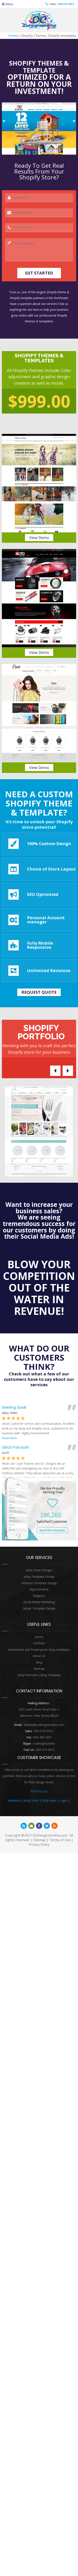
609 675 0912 (66, 4)
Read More (9, 1438)
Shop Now (49, 1801)
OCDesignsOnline (39, 21)
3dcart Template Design (39, 1609)
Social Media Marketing (39, 1602)
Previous (55, 1071)
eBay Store (31, 1801)
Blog (39, 1662)
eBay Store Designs (39, 1570)
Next (68, 1071)
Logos (63, 1801)
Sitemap (39, 1669)
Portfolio (39, 1643)
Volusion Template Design (39, 1583)
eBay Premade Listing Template (39, 1675)
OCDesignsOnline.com (50, 1835)
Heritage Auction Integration (39, 1807)
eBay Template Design (39, 1577)
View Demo (39, 537)
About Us (39, 1656)
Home (13, 36)
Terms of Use (60, 1840)
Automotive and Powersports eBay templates (39, 1650)
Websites (14, 1801)
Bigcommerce (39, 1589)
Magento (39, 1596)
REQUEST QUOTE (39, 992)
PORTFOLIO (39, 1792)
